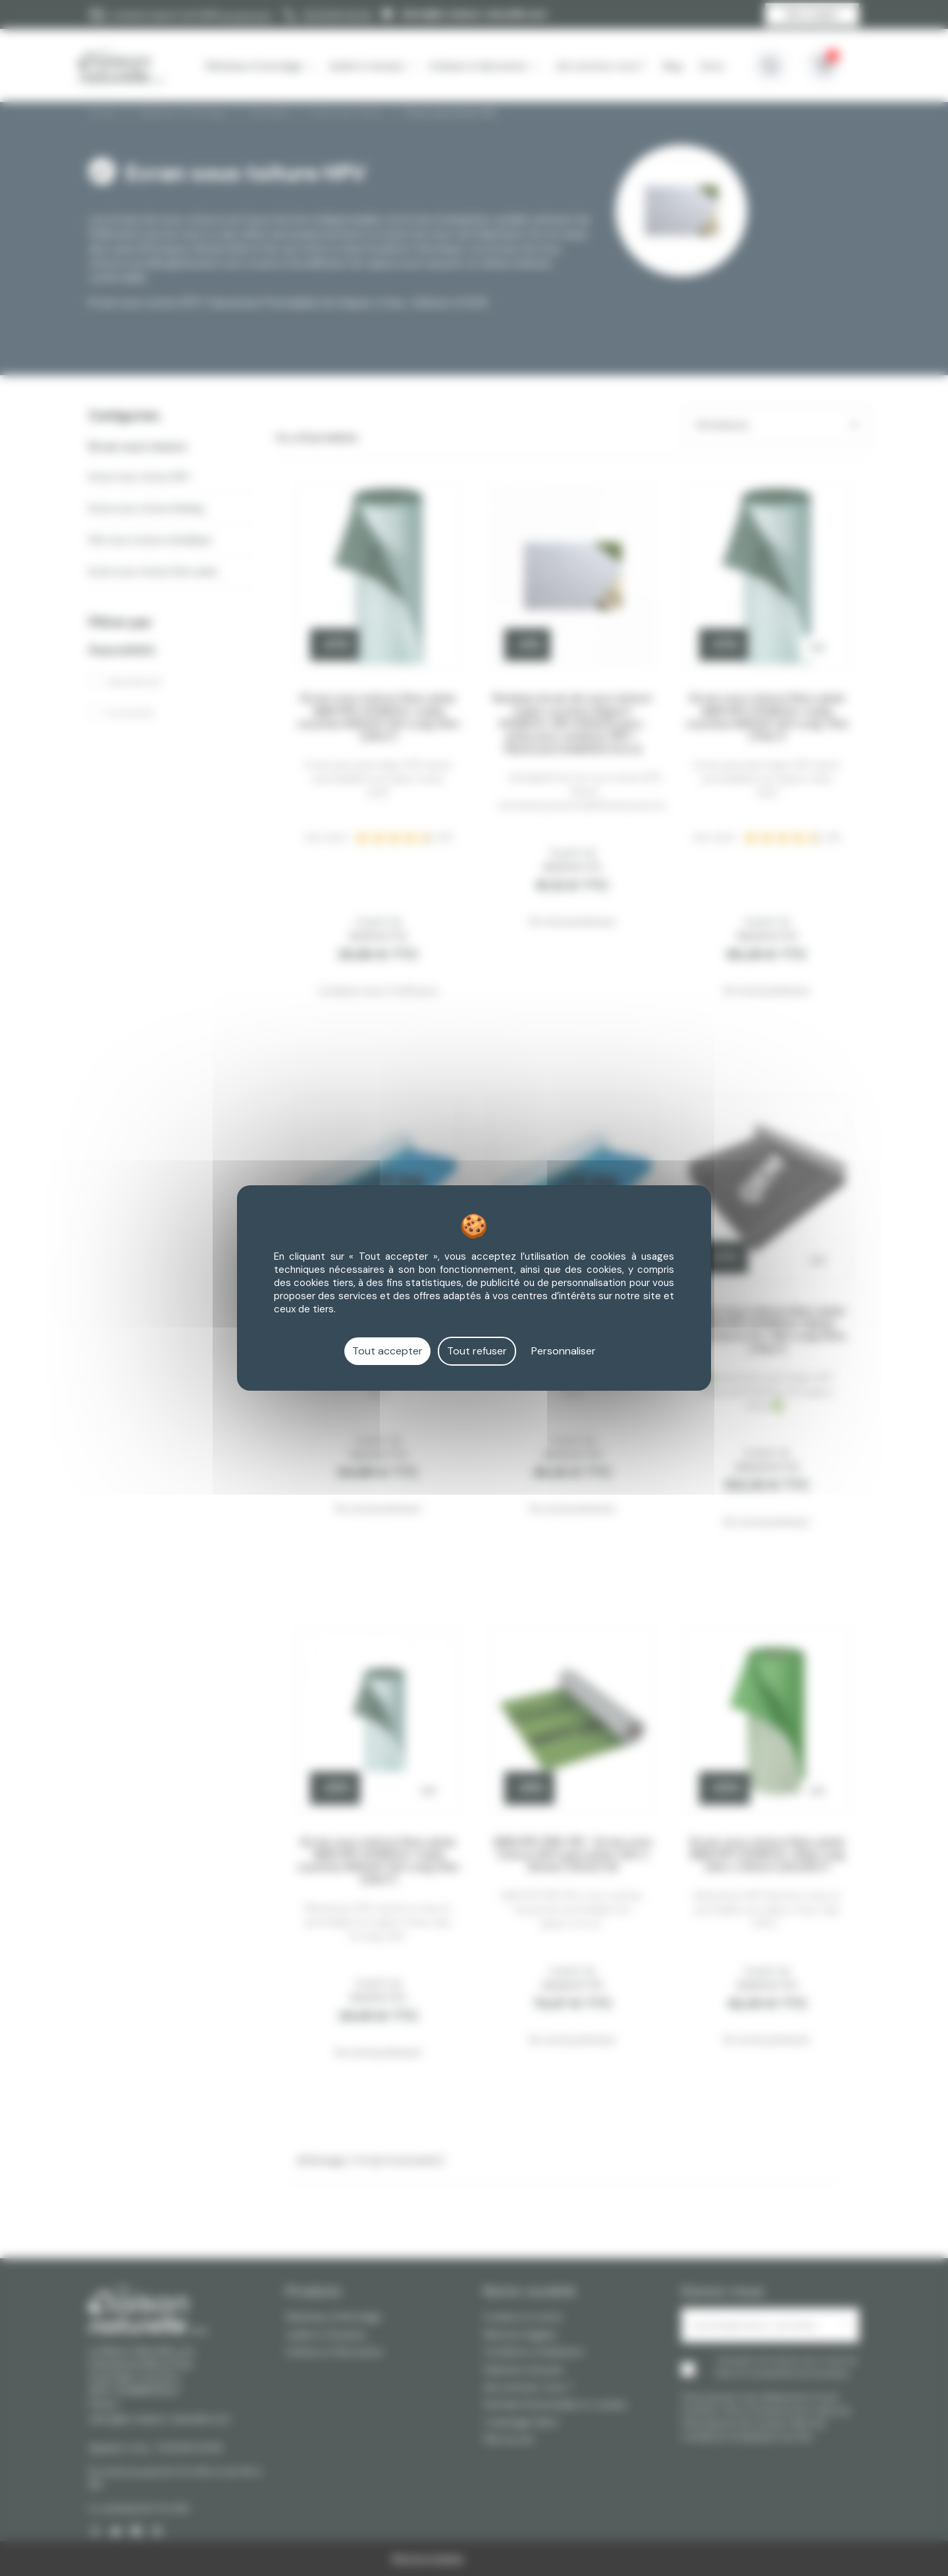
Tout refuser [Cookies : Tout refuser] (477, 1351)
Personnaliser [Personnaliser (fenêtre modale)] (563, 1351)
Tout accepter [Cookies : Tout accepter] (387, 1351)
